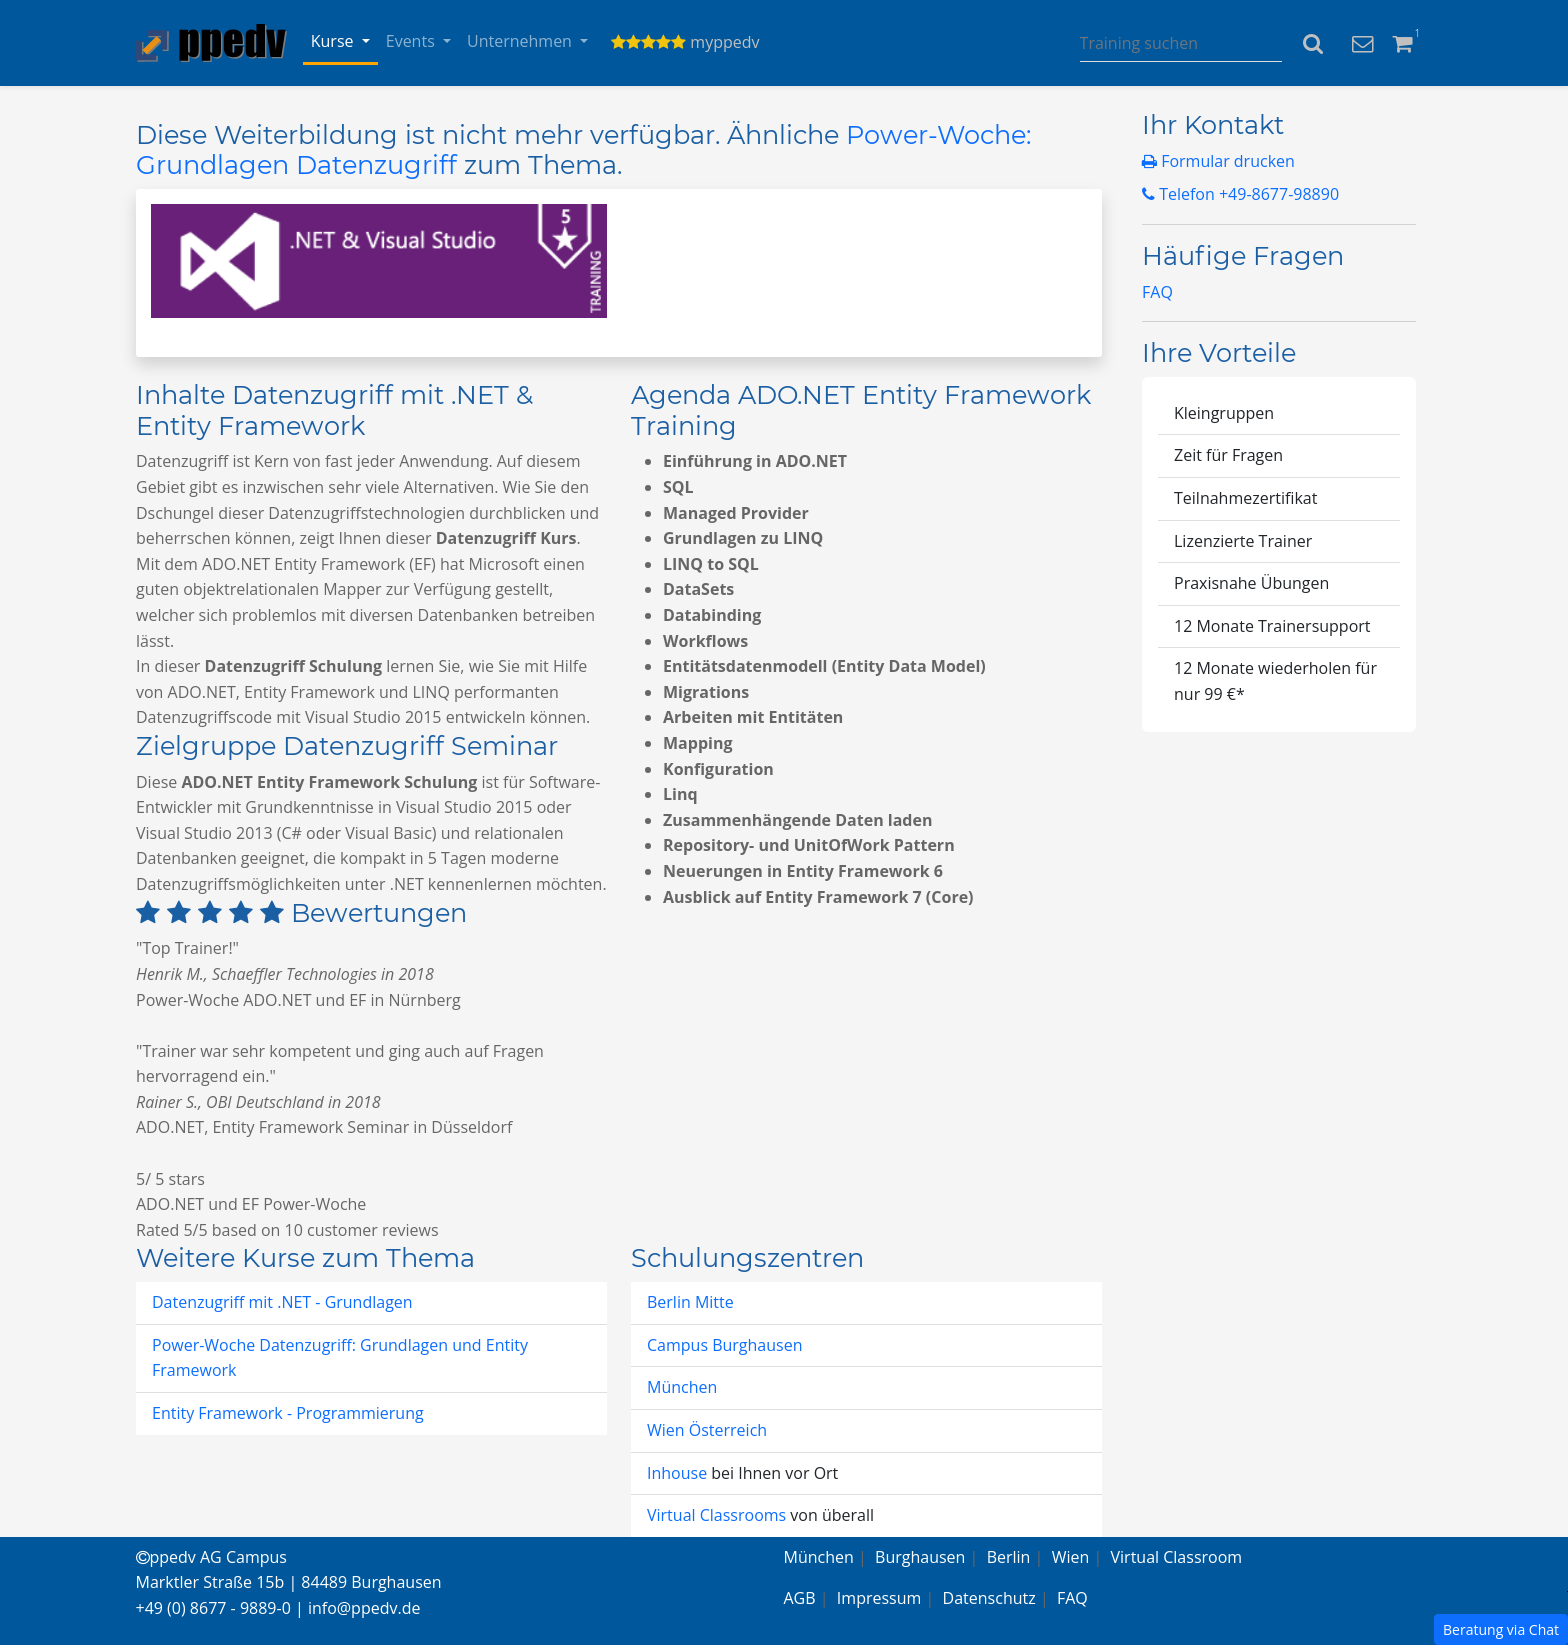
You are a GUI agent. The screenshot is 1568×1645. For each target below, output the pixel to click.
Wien (1071, 1557)
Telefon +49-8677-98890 (1240, 194)
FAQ (1157, 292)
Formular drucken (1218, 161)
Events (412, 41)
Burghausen (920, 1557)
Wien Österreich (707, 1430)
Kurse (334, 41)
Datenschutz (989, 1598)
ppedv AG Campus (211, 1557)
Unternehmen (521, 41)
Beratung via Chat (1501, 1629)
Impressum (879, 1598)
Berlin (1009, 1557)
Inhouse (679, 1473)
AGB (800, 1598)
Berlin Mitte (690, 1302)
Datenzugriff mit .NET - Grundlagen (282, 1302)
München (682, 1387)
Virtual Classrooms (716, 1515)
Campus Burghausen (724, 1345)
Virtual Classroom (1177, 1557)
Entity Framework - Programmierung (288, 1413)
